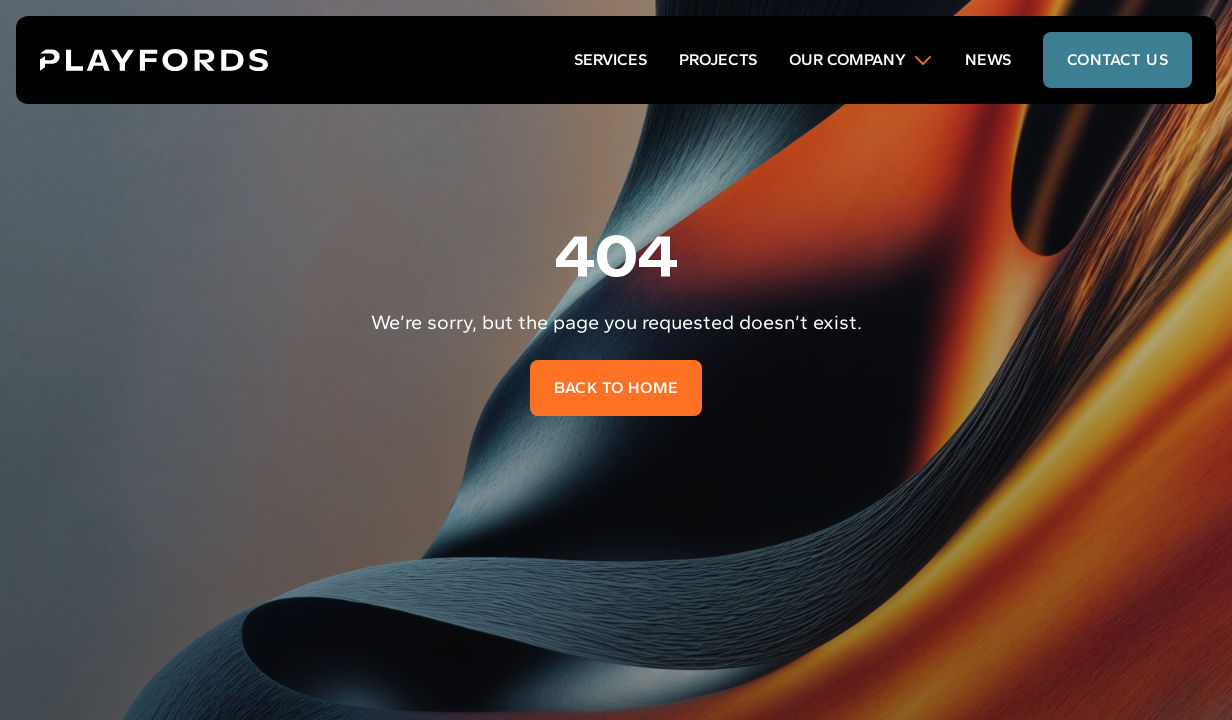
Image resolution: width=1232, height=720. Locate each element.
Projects (718, 59)
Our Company (861, 60)
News (988, 59)
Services (610, 59)
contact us (1117, 59)
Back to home (616, 387)
